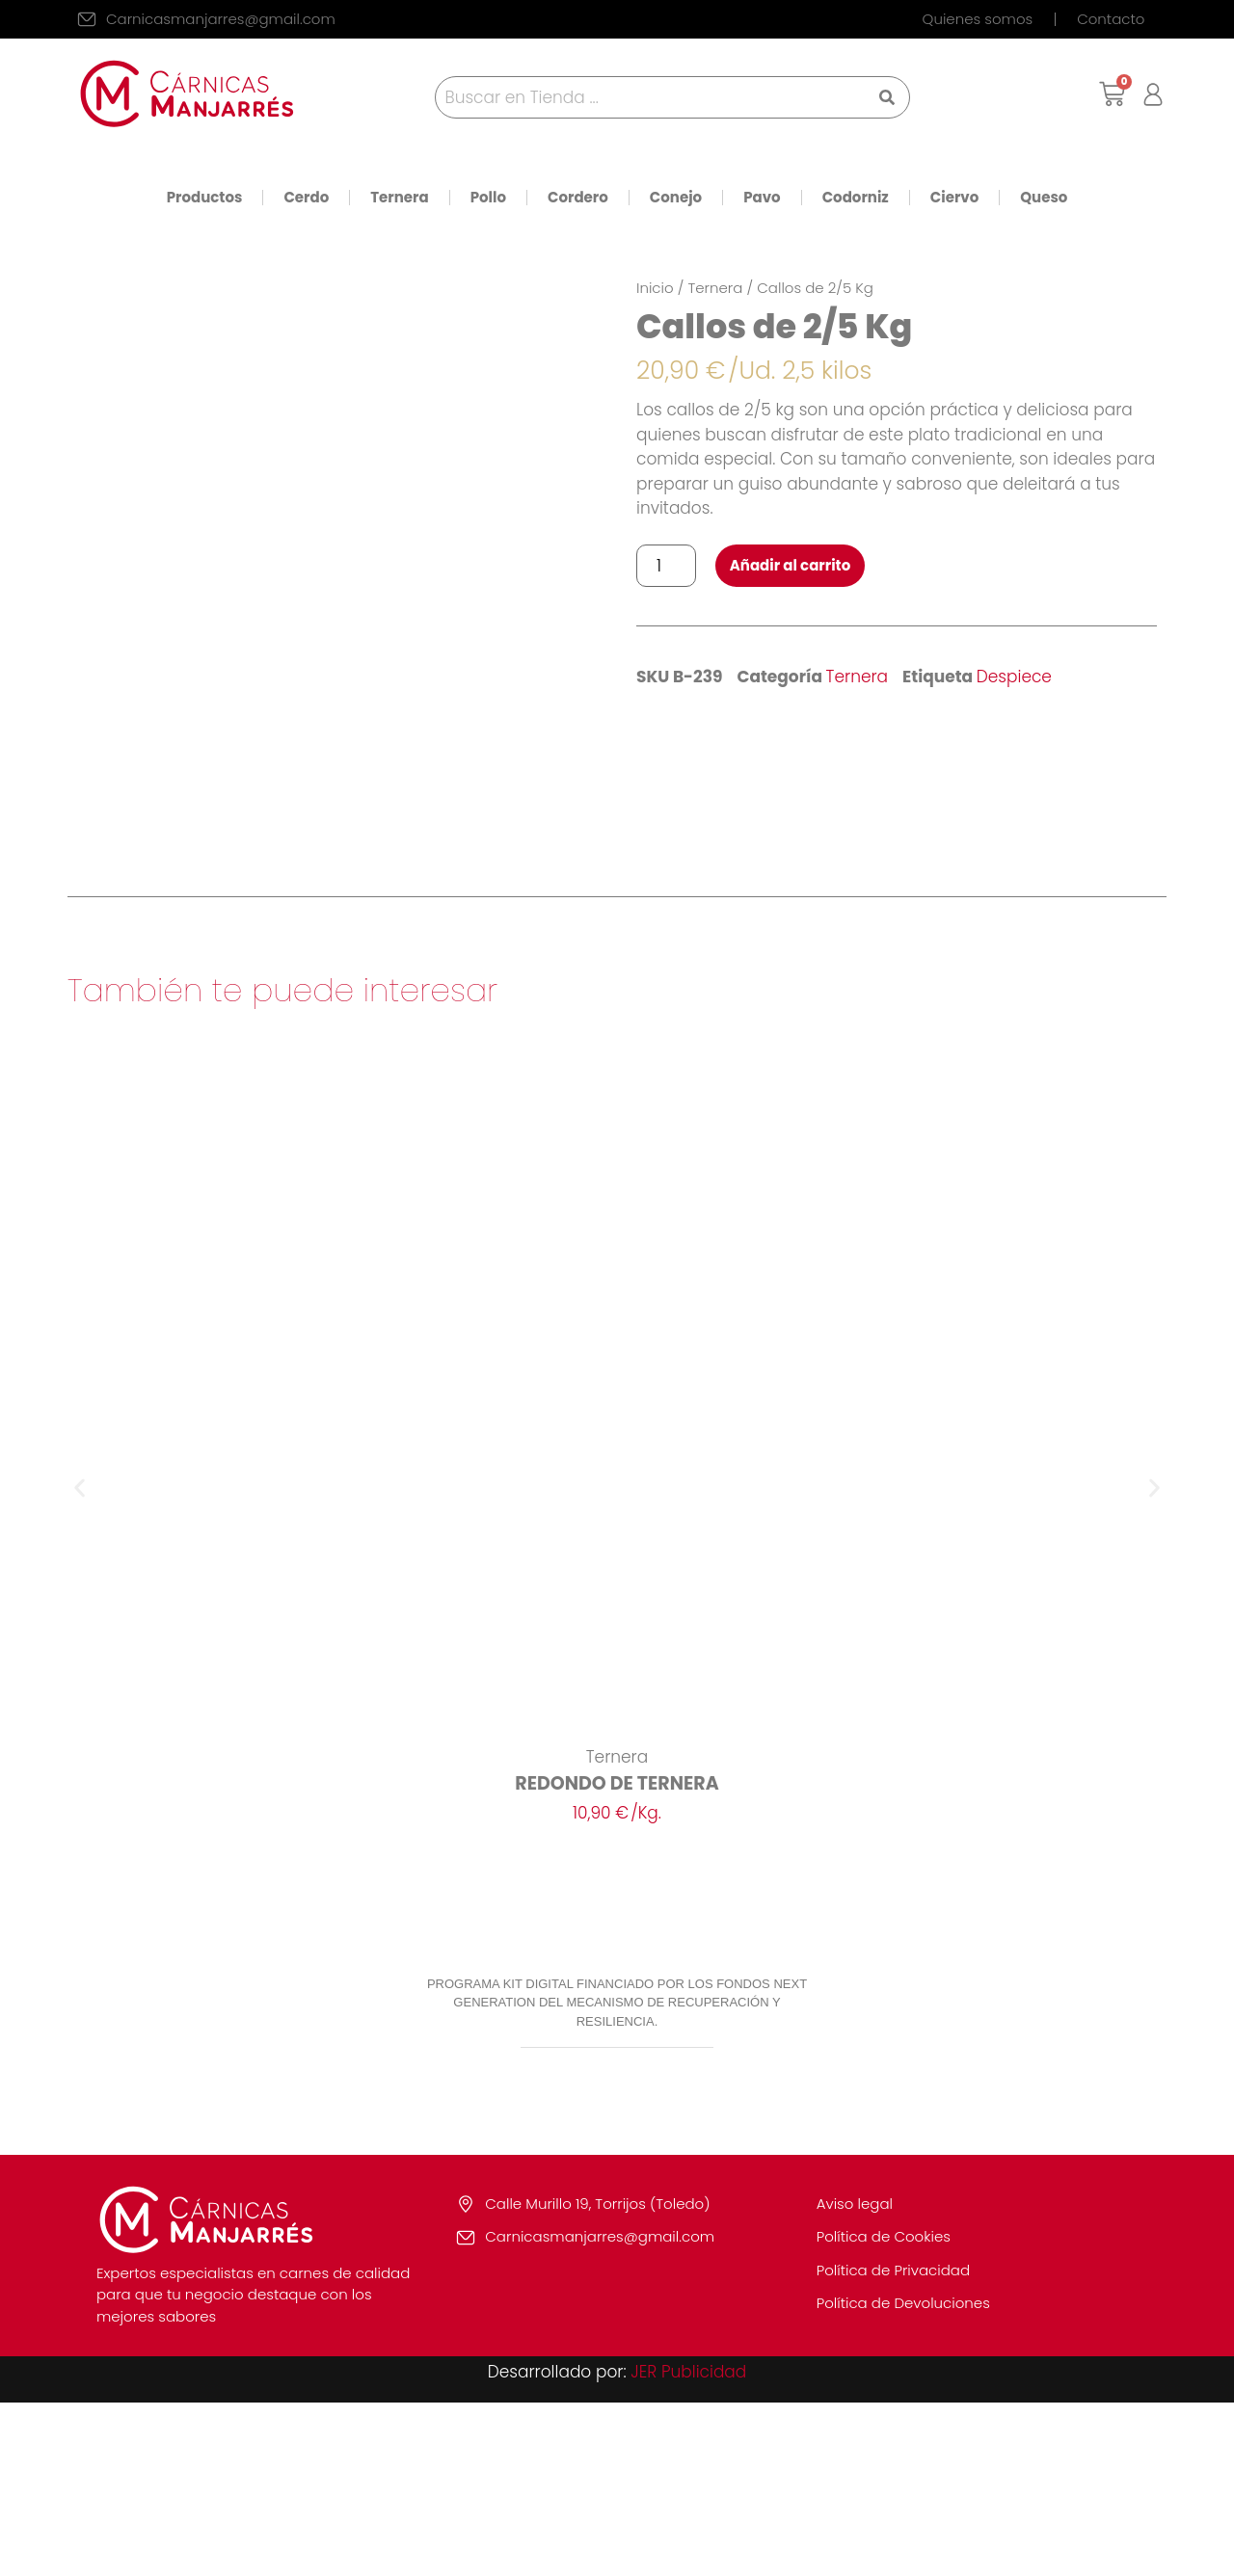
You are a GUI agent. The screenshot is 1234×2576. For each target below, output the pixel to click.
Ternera (399, 197)
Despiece (1014, 676)
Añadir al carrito (790, 565)
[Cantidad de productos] (666, 565)
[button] (79, 1662)
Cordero (578, 197)
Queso (1043, 197)
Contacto (1110, 19)
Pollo (488, 197)
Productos (205, 197)
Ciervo (954, 197)
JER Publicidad (688, 2545)
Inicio (655, 288)
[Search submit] (887, 97)
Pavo (762, 197)
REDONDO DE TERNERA (616, 1957)
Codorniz (855, 197)
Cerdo (306, 197)
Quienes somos (978, 19)
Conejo (676, 197)
